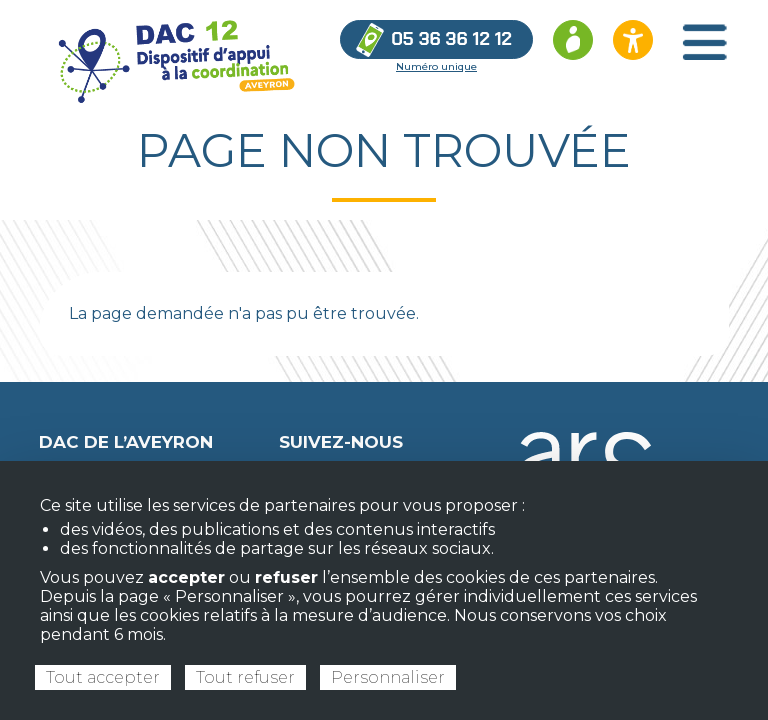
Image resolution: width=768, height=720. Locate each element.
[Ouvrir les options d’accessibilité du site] (633, 40)
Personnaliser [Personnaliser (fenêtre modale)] (388, 677)
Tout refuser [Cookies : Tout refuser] (245, 677)
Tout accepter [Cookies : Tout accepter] (103, 677)
